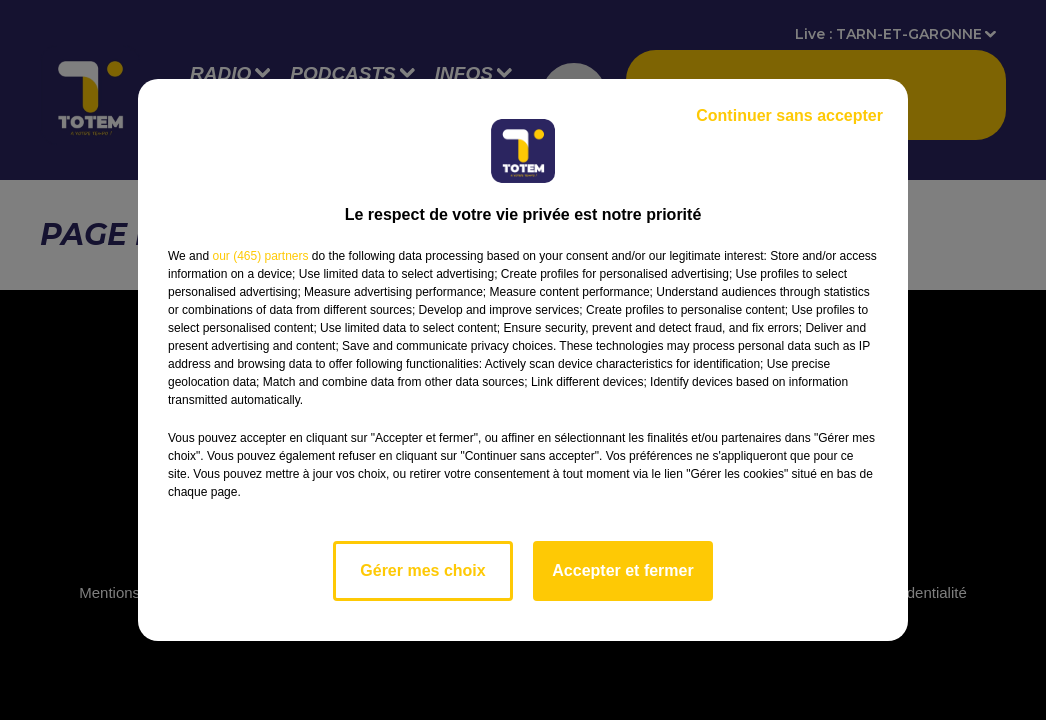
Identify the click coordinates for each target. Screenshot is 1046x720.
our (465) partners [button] (260, 256)
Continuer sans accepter (789, 115)
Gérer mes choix (422, 570)
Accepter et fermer (622, 570)
